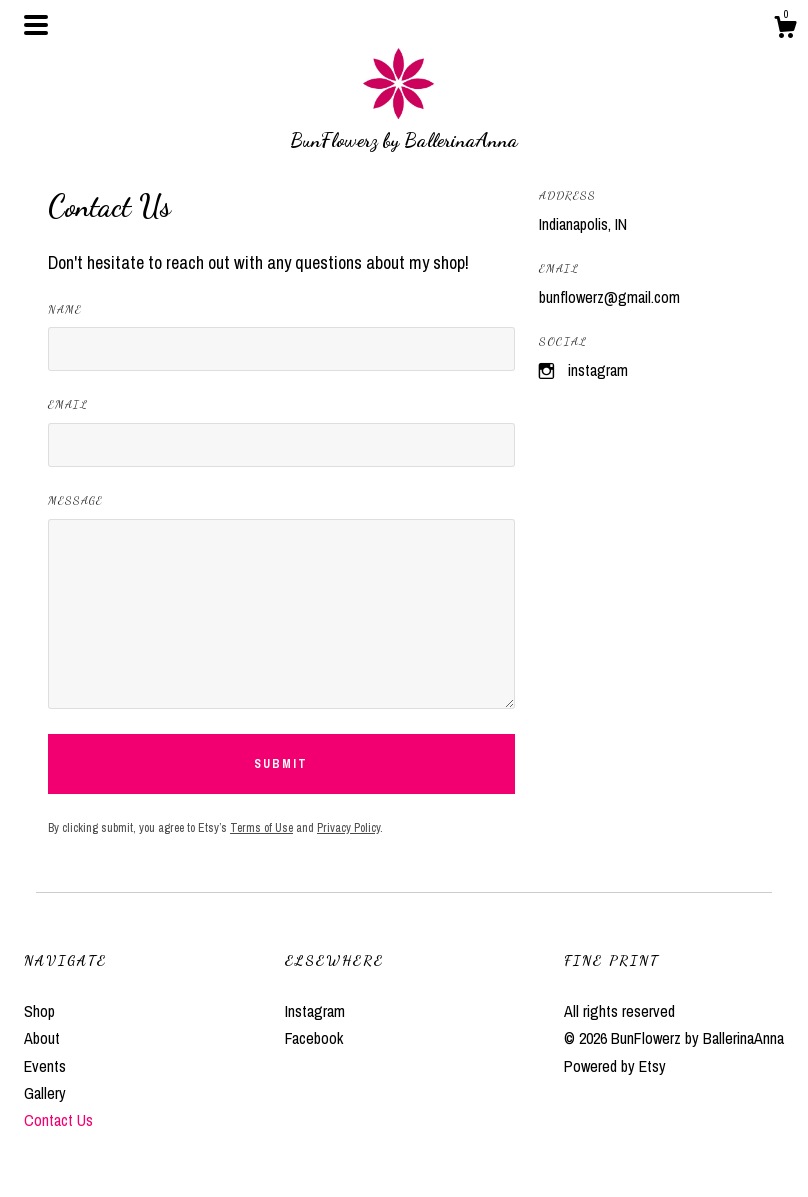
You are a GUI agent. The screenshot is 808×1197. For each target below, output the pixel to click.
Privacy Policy (348, 828)
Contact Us (58, 1120)
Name (65, 309)
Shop (39, 1011)
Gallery (45, 1093)
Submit (281, 764)
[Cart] (785, 30)
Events (45, 1066)
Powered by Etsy (615, 1066)
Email (68, 404)
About (42, 1038)
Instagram (598, 370)
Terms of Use (261, 828)
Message (75, 500)
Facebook (314, 1038)
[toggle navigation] (36, 25)
